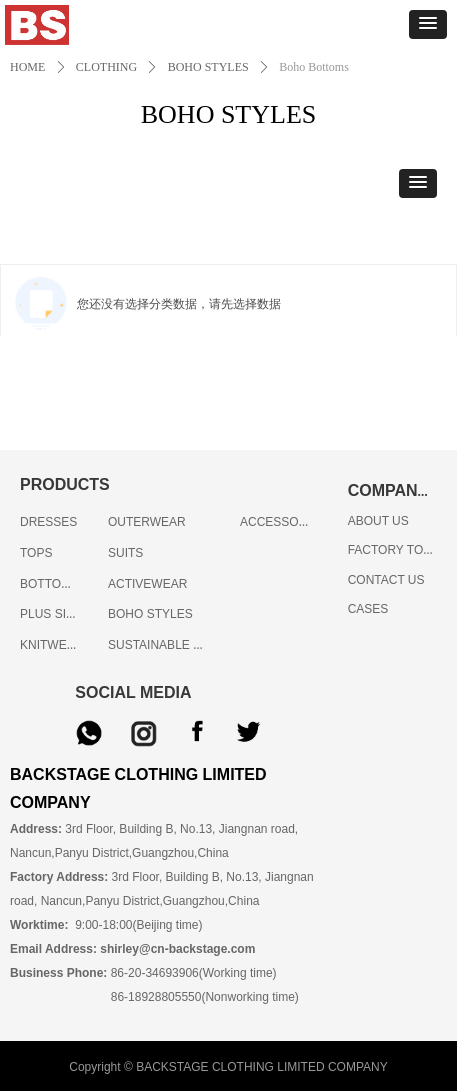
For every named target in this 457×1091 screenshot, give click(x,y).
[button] (428, 24)
